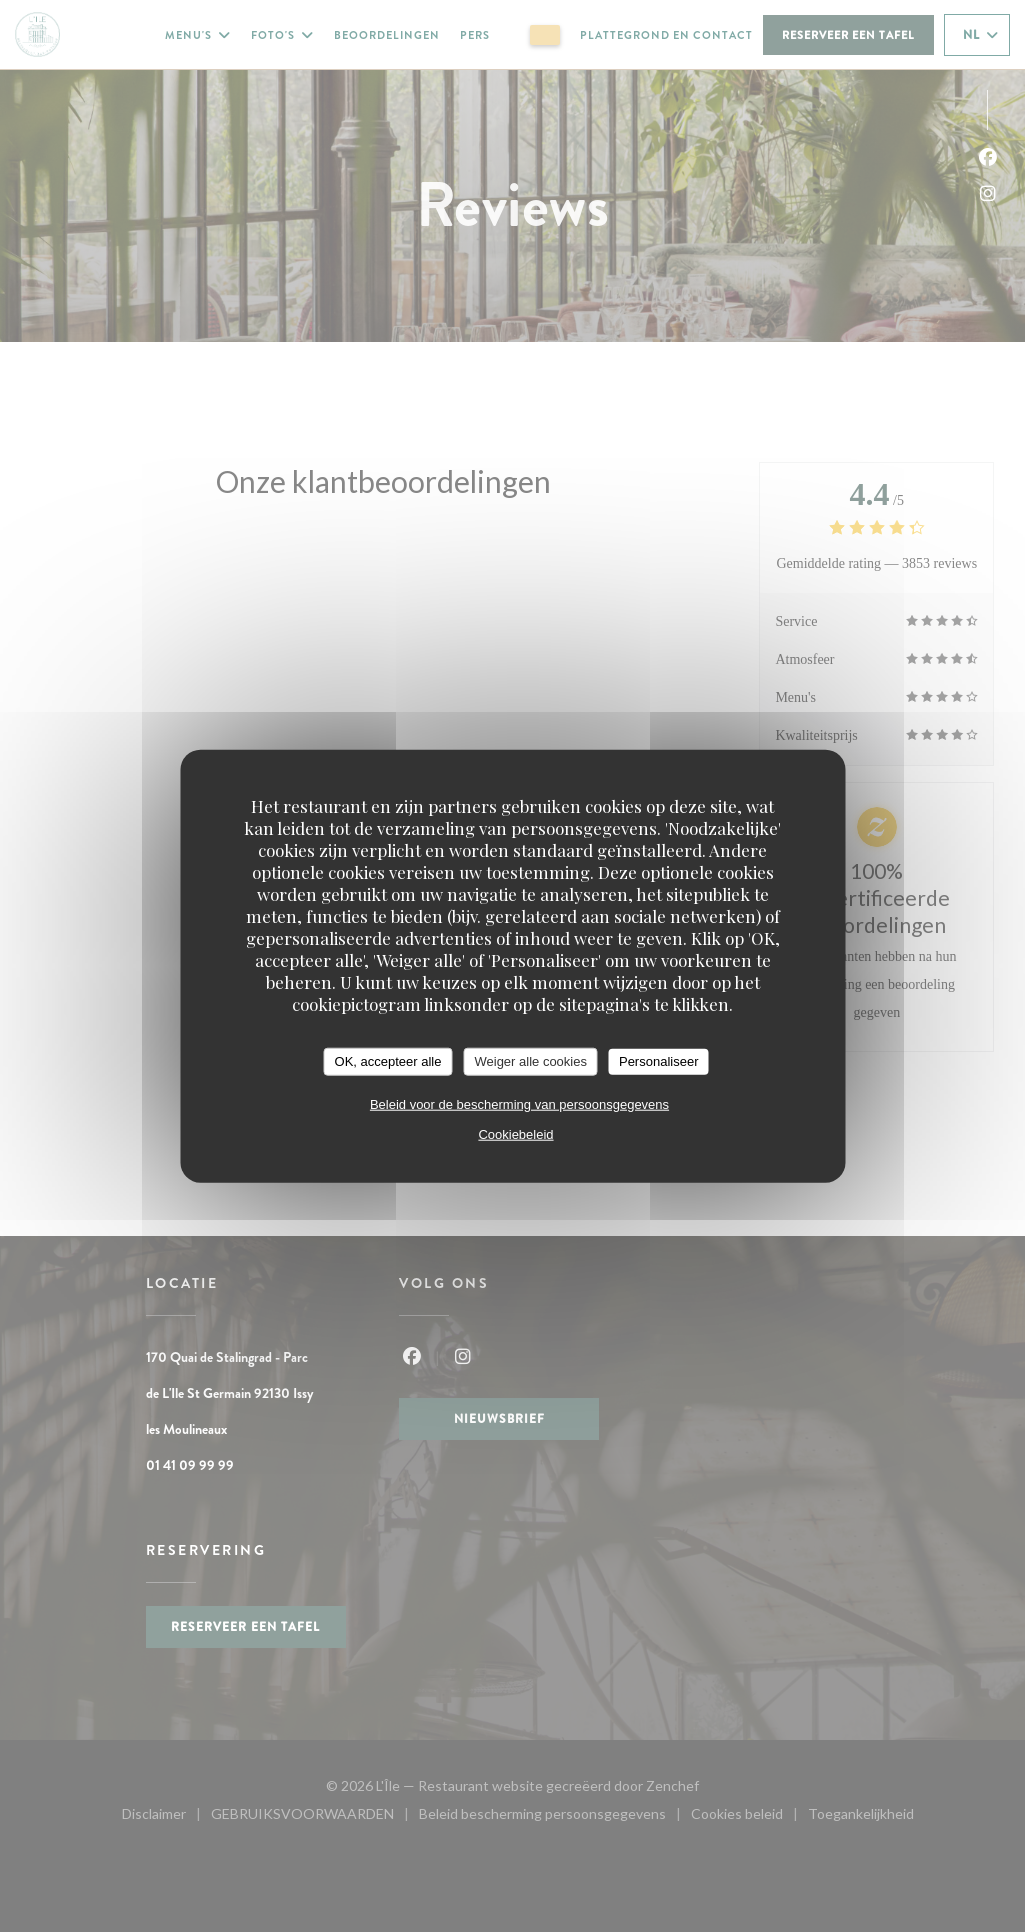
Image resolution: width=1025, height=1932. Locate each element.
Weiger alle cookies (530, 1061)
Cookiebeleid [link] (515, 1133)
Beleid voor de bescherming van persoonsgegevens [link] (519, 1103)
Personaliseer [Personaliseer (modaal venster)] (659, 1061)
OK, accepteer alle (388, 1061)
